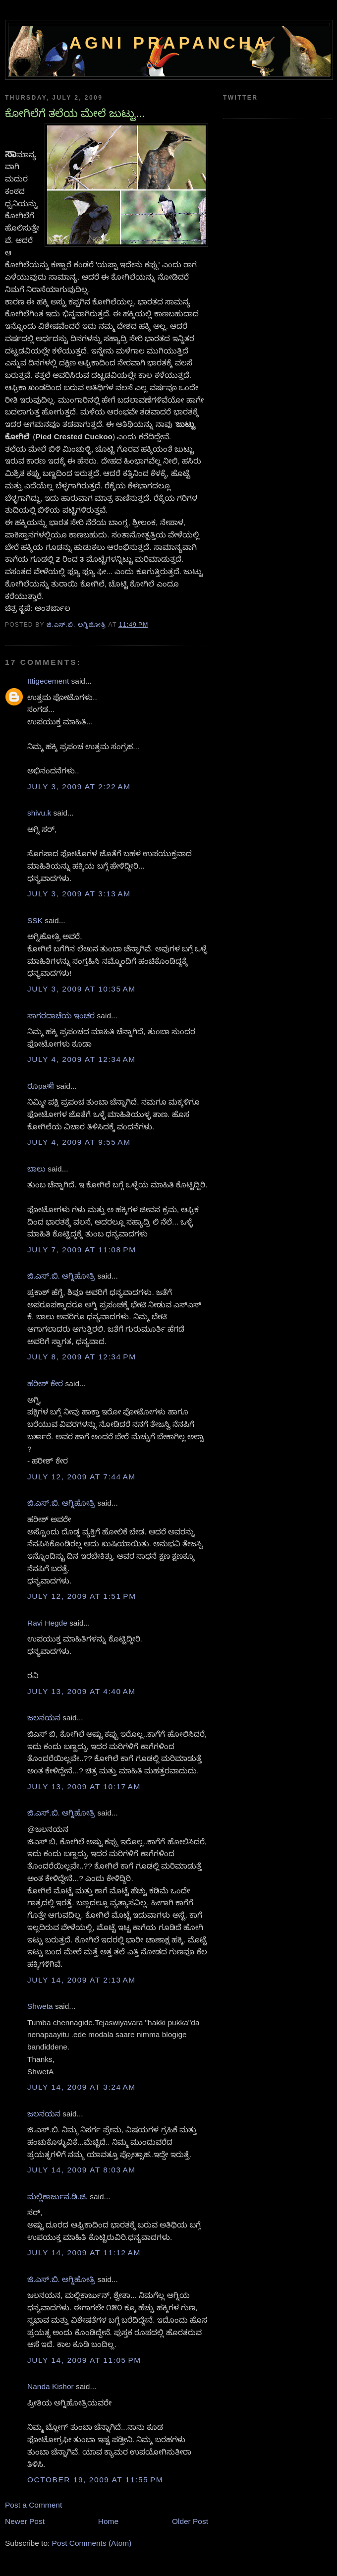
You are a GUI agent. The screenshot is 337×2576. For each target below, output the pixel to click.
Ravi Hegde (47, 1623)
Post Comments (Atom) (92, 2543)
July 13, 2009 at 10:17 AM (84, 1786)
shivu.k (39, 813)
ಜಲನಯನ (43, 1717)
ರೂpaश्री (40, 1086)
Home (108, 2521)
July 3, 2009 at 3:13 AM (79, 893)
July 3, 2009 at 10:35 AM (81, 989)
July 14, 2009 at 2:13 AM (81, 1980)
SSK (35, 920)
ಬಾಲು (36, 1169)
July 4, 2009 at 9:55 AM (79, 1142)
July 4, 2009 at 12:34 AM (81, 1059)
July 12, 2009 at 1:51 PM (81, 1596)
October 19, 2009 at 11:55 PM (95, 2479)
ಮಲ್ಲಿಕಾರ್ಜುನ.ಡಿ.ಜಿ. (57, 2196)
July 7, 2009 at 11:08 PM (81, 1249)
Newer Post (25, 2521)
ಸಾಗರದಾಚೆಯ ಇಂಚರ (61, 1015)
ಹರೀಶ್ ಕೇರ (45, 1383)
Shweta (40, 2006)
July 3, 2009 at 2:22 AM (79, 786)
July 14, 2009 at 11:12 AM (84, 2252)
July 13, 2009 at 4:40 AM (81, 1691)
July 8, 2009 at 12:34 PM (81, 1356)
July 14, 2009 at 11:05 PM (84, 2360)
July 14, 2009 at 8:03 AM (81, 2170)
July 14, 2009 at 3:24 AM (81, 2087)
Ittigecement (48, 681)
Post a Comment (33, 2505)
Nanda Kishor (50, 2386)
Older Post (190, 2521)
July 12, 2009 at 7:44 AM (81, 1476)
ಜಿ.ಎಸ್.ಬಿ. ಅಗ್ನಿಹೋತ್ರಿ (61, 1276)
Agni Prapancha (169, 42)
